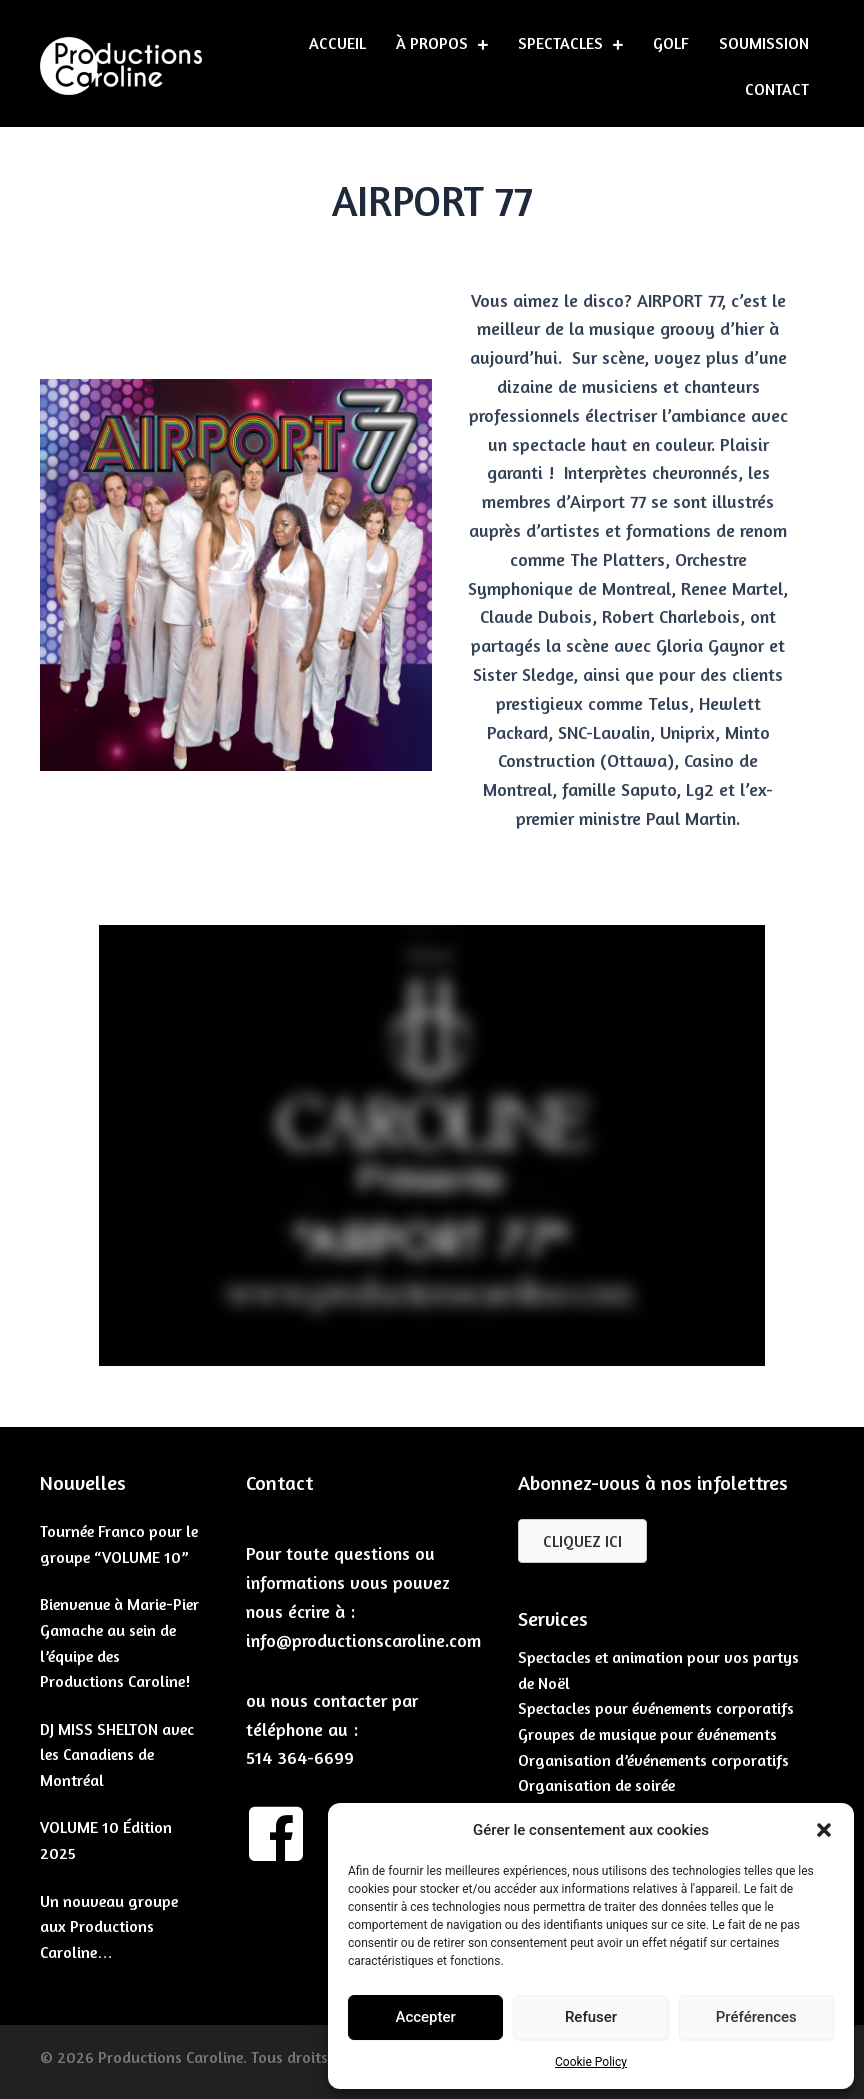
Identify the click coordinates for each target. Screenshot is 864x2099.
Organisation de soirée (596, 1785)
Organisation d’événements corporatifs (653, 1760)
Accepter (425, 2017)
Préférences (756, 2017)
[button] (824, 1830)
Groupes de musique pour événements (647, 1734)
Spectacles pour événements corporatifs (656, 1708)
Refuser (591, 2017)
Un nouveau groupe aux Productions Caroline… (109, 1926)
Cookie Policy (591, 2062)
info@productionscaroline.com (363, 1640)
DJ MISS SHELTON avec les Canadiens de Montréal (117, 1754)
